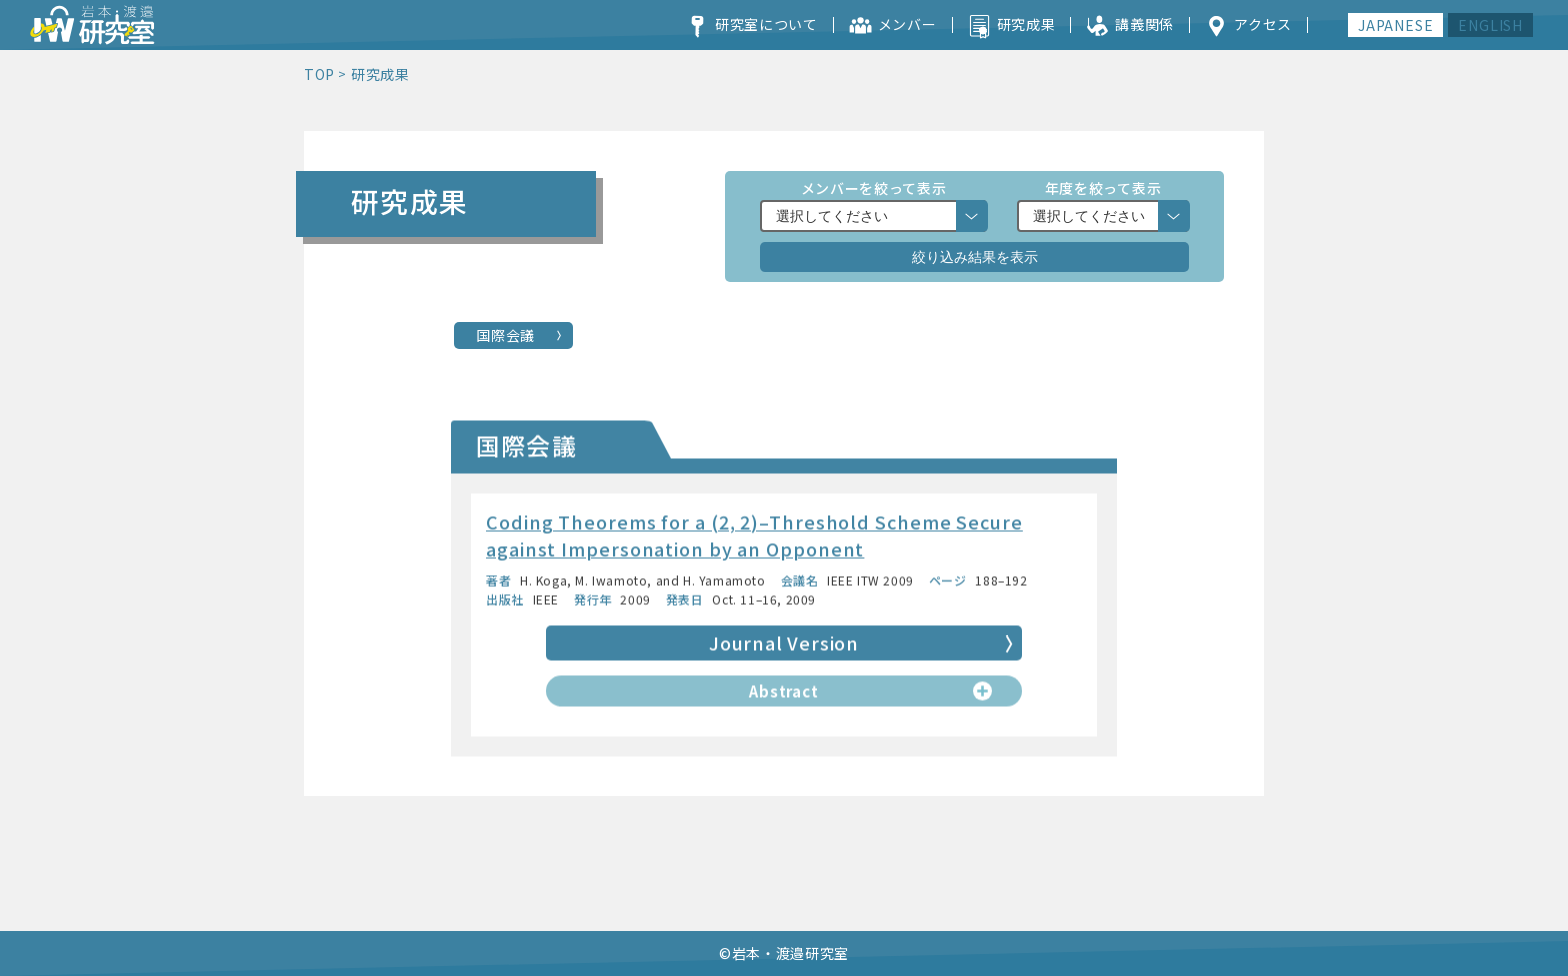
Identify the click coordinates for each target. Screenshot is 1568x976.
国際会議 (505, 335)
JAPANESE (1395, 25)
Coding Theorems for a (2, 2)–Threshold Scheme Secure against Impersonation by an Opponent (754, 538)
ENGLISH (1490, 25)
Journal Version (784, 646)
